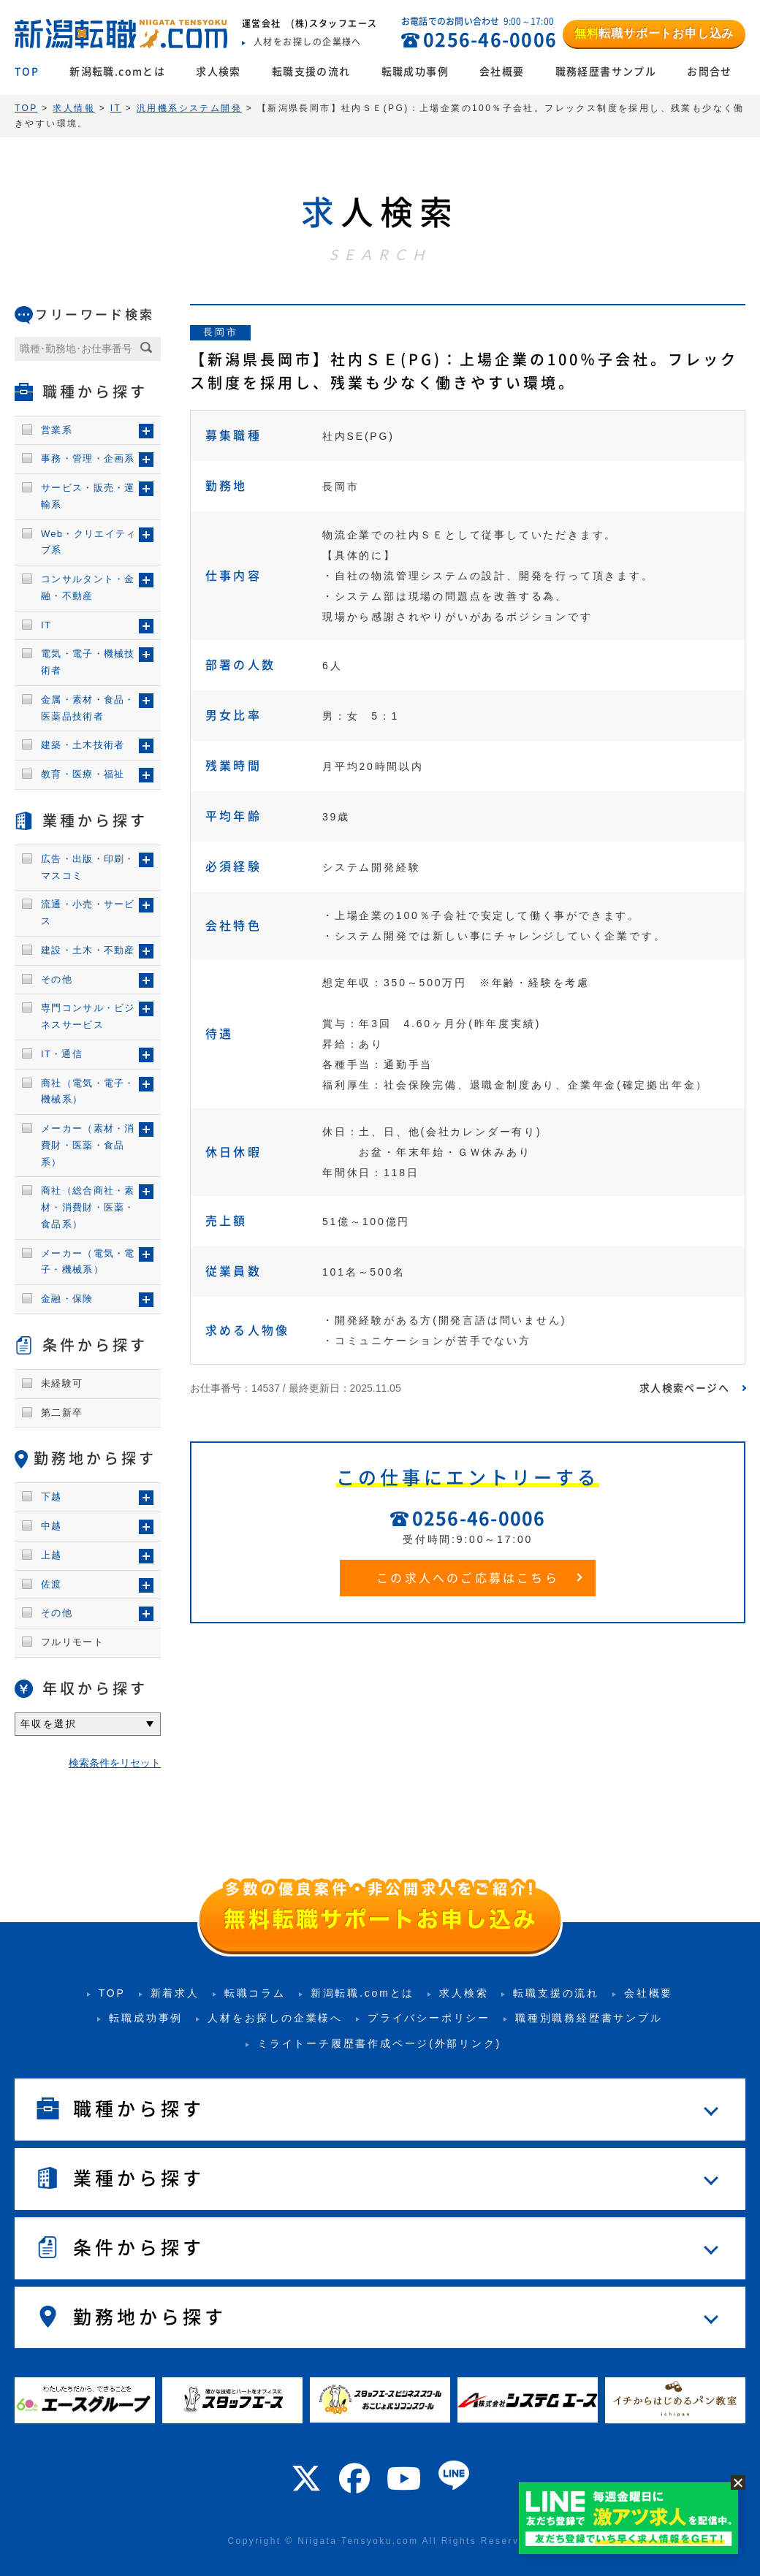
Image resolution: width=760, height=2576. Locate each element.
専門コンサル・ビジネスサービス (88, 1016)
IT (46, 625)
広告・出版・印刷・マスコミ (88, 867)
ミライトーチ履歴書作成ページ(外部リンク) (379, 2043)
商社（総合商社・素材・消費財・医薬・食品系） (88, 1207)
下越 (51, 1496)
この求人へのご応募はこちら (467, 1578)
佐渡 (51, 1584)
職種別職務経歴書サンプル (589, 2018)
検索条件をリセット (115, 1763)
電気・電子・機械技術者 (88, 662)
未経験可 (62, 1383)
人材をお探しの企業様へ (275, 2018)
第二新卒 (62, 1412)
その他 (56, 979)
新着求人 (175, 1993)
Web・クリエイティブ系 (89, 542)
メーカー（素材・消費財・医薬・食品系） (88, 1145)
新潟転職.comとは (117, 71)
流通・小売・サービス (88, 912)
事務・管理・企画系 (88, 458)
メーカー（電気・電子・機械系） (88, 1262)
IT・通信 (62, 1053)
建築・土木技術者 (82, 744)
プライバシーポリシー (429, 2018)
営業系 (56, 429)
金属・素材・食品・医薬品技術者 (88, 708)
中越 (51, 1525)
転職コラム (255, 1993)
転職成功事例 (415, 71)
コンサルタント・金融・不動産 (88, 587)
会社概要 (502, 71)
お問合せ (709, 71)
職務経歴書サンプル (606, 71)
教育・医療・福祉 (82, 774)
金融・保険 (67, 1298)
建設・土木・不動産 (88, 950)
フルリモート (72, 1641)
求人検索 (218, 71)
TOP (27, 71)
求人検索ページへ (684, 1388)
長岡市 (220, 332)
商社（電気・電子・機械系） (88, 1091)
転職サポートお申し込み (654, 33)
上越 (51, 1555)
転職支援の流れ (311, 71)
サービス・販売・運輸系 (88, 496)
